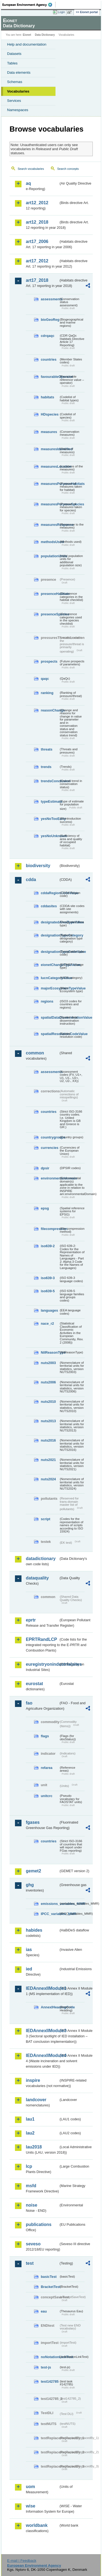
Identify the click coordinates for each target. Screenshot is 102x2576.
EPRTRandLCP (41, 1639)
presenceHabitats (50, 594)
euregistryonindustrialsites (42, 1664)
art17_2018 (37, 280)
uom (30, 2486)
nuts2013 (48, 1421)
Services (14, 101)
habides (34, 1930)
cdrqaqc (47, 336)
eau (44, 2311)
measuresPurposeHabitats (50, 484)
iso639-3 (48, 1278)
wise (30, 2506)
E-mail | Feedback (21, 2561)
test (29, 2263)
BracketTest (50, 2287)
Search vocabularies (31, 168)
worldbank (37, 2525)
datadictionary (40, 1558)
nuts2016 (48, 1440)
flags (45, 1736)
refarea (46, 1768)
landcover (36, 2099)
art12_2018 (37, 222)
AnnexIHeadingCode (50, 2007)
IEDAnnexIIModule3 (42, 2030)
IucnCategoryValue (50, 978)
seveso (33, 2244)
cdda (31, 879)
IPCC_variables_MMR (50, 1914)
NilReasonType (50, 1352)
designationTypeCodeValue (50, 952)
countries (49, 359)
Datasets (14, 54)
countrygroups (50, 1137)
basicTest (49, 2277)
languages (49, 1310)
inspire (33, 2080)
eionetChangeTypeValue (50, 965)
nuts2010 (48, 1402)
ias (29, 1949)
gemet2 (33, 1871)
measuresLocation (50, 466)
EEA (28, 4)
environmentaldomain (50, 1178)
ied (29, 1969)
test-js (46, 2367)
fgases (33, 1822)
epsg (45, 1208)
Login (61, 12)
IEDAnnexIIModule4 (42, 2055)
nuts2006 (48, 1382)
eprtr (31, 1620)
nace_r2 (47, 1323)
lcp (29, 2166)
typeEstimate (50, 801)
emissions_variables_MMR (50, 1904)
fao (29, 1703)
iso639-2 (48, 1246)
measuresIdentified (50, 449)
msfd (31, 2185)
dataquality (37, 1578)
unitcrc (46, 1796)
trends (46, 767)
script (45, 1519)
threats (46, 749)
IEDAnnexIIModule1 (42, 1988)
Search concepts (68, 168)
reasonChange (50, 710)
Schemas (14, 82)
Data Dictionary (45, 34)
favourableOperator (50, 377)
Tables (12, 63)
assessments (50, 299)
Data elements (18, 72)
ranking (47, 693)
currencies (49, 1148)
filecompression (50, 1229)
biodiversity (38, 865)
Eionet (27, 34)
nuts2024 (48, 1479)
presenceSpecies (50, 614)
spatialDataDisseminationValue (50, 1017)
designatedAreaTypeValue (50, 922)
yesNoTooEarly (50, 819)
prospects (49, 661)
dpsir (45, 1168)
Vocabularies (18, 91)
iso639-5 (48, 1291)
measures (49, 432)
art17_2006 (37, 241)
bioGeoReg (50, 320)
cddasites (49, 906)
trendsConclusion (50, 781)
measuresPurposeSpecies (50, 504)
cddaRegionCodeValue (50, 893)
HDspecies (49, 414)
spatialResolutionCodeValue (50, 1034)
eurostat (34, 1683)
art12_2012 (37, 202)
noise (31, 2205)
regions (47, 1001)
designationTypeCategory (50, 935)
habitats (47, 397)
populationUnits (50, 556)
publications (38, 2224)
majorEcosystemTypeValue (50, 988)
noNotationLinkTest (50, 2357)
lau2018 (34, 2147)
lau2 (30, 2133)
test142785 (49, 2381)
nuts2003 (48, 1363)
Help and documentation (27, 44)
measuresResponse (50, 525)
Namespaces (17, 110)
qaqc (45, 679)
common (35, 1053)
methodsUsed (50, 542)
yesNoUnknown (50, 836)
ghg (30, 1885)
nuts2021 (48, 1460)
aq (28, 183)
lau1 (30, 2119)
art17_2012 (37, 261)
